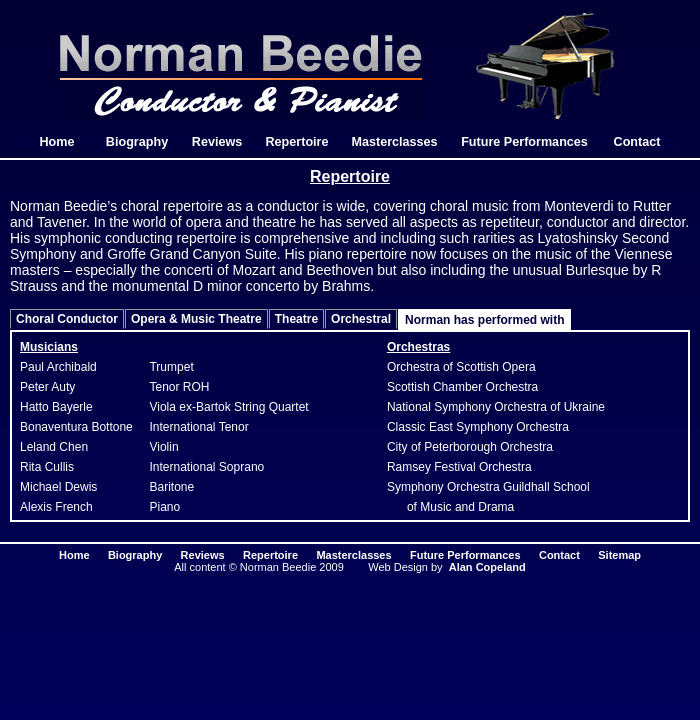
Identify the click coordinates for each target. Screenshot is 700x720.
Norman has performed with (484, 320)
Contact (637, 142)
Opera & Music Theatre (196, 319)
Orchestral (361, 319)
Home (57, 142)
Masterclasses (394, 142)
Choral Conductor (67, 319)
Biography (137, 142)
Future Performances (524, 142)
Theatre (296, 319)
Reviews (217, 142)
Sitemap (619, 555)
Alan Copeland (487, 567)
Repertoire (297, 142)
